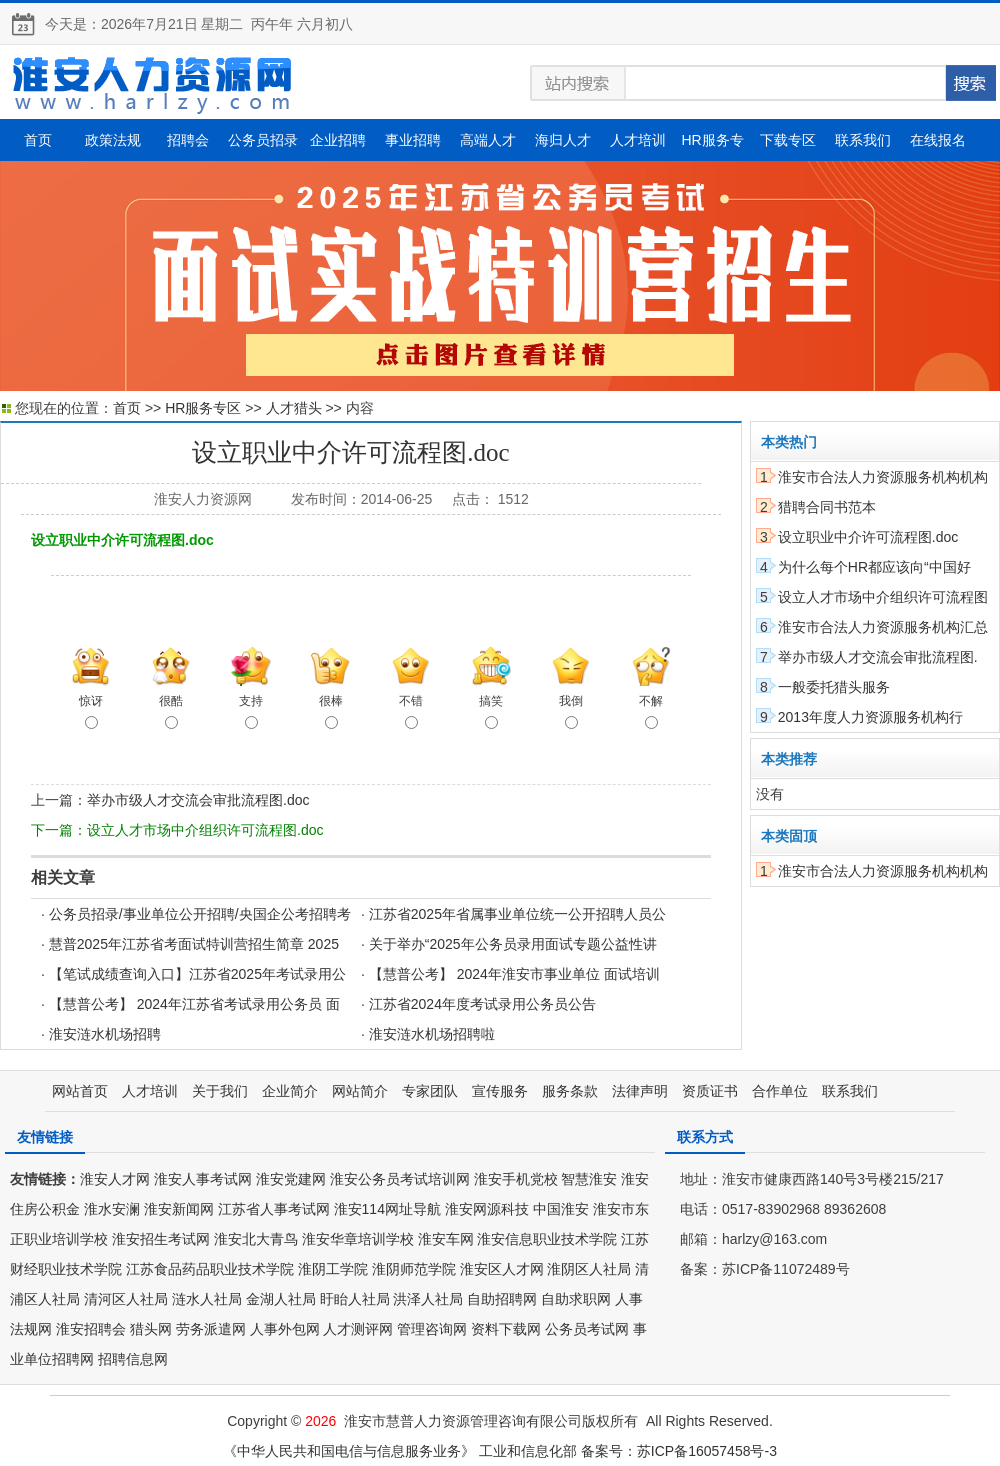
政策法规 (113, 140)
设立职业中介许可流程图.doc (868, 537)
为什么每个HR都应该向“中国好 (874, 567)
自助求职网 (576, 1299)
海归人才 (563, 140)
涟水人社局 (207, 1299)
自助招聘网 (502, 1299)
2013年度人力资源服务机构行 (870, 717)
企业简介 (290, 1091)
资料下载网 (506, 1329)
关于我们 (220, 1091)
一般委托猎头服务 (834, 687)
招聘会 (188, 140)
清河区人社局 (126, 1299)
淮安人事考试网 (203, 1179)
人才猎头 (294, 408)
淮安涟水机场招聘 (105, 1034)
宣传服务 (500, 1091)
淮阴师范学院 (414, 1269)
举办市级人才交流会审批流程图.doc (198, 800)
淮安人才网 (115, 1179)
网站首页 (80, 1091)
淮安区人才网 (502, 1269)
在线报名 (938, 140)
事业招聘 (413, 140)
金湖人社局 (281, 1299)
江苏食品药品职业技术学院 (210, 1269)
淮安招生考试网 (161, 1239)
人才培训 (638, 140)
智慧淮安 (589, 1179)
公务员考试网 (587, 1329)
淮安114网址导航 (387, 1209)
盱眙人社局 (355, 1299)
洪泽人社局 (428, 1299)
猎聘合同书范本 (827, 507)
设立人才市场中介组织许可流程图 (883, 597)
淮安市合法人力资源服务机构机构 (883, 477)
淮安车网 (446, 1239)
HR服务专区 (203, 408)
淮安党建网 (291, 1179)
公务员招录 (263, 140)
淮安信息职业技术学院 (547, 1239)
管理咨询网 (432, 1329)
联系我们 (863, 140)
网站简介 (360, 1091)
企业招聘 (338, 140)
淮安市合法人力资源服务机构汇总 (883, 627)
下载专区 (788, 140)
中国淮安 (561, 1209)
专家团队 (430, 1091)
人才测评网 (358, 1329)
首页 (38, 140)
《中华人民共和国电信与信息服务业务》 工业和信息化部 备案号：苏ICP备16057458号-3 (500, 1451)
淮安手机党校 (516, 1179)
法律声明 (640, 1091)
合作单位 (780, 1091)
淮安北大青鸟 (256, 1239)
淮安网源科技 (487, 1209)
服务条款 (570, 1091)
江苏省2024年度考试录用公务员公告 (482, 1004)
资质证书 (710, 1091)
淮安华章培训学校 (358, 1239)
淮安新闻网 (179, 1209)
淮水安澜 (112, 1209)
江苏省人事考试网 (274, 1209)
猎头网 (151, 1329)
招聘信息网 (133, 1359)
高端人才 (488, 140)
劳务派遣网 (211, 1329)
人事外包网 (285, 1329)
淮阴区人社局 (589, 1269)
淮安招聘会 (91, 1329)
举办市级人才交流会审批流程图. (878, 657)
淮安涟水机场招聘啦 (432, 1034)
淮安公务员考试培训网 (400, 1179)
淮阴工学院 (333, 1269)
